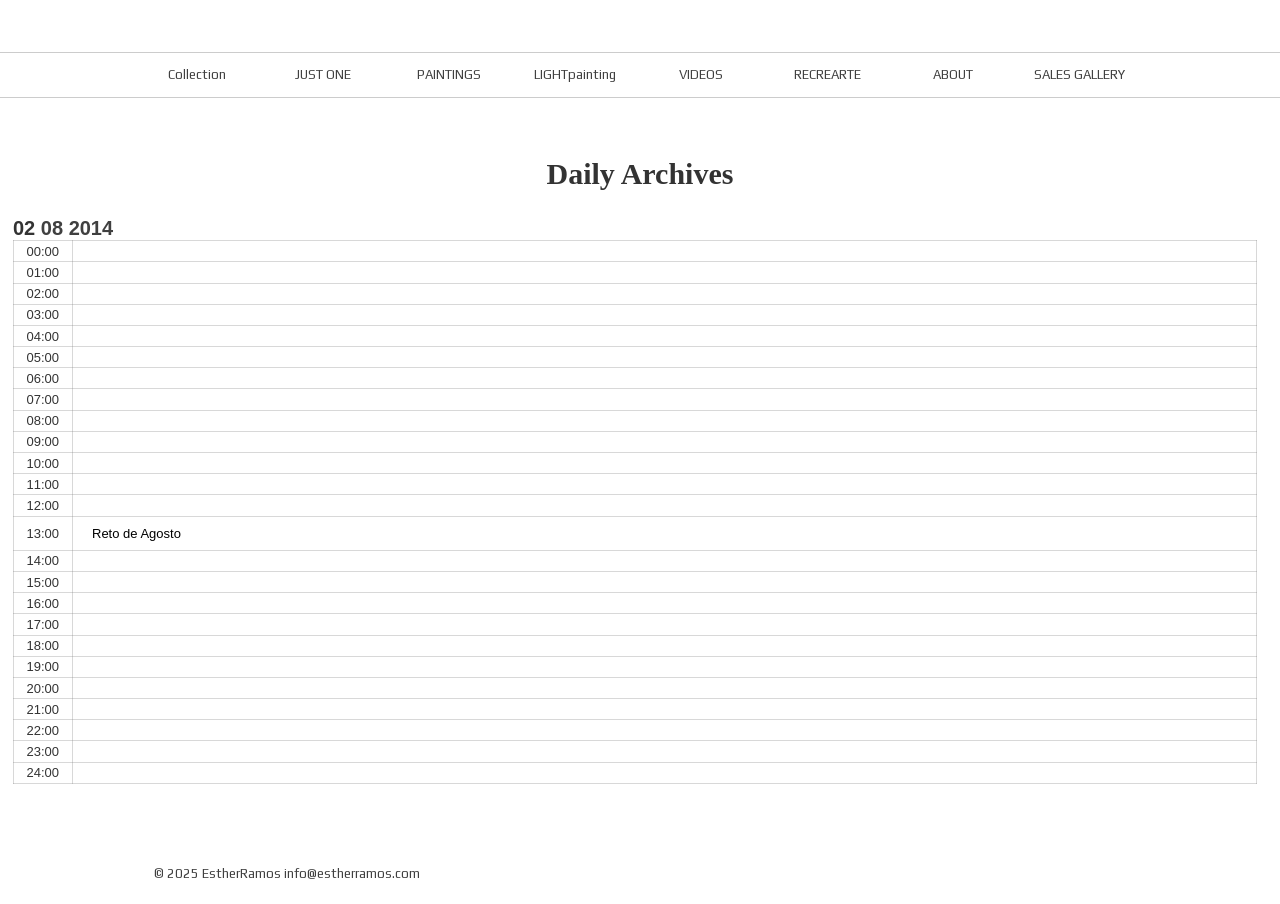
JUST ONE (323, 74)
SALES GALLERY (1079, 74)
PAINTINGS (449, 74)
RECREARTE (827, 74)
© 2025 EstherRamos (217, 873)
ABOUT (953, 74)
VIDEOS (701, 74)
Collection (197, 74)
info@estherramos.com (352, 873)
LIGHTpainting (575, 74)
